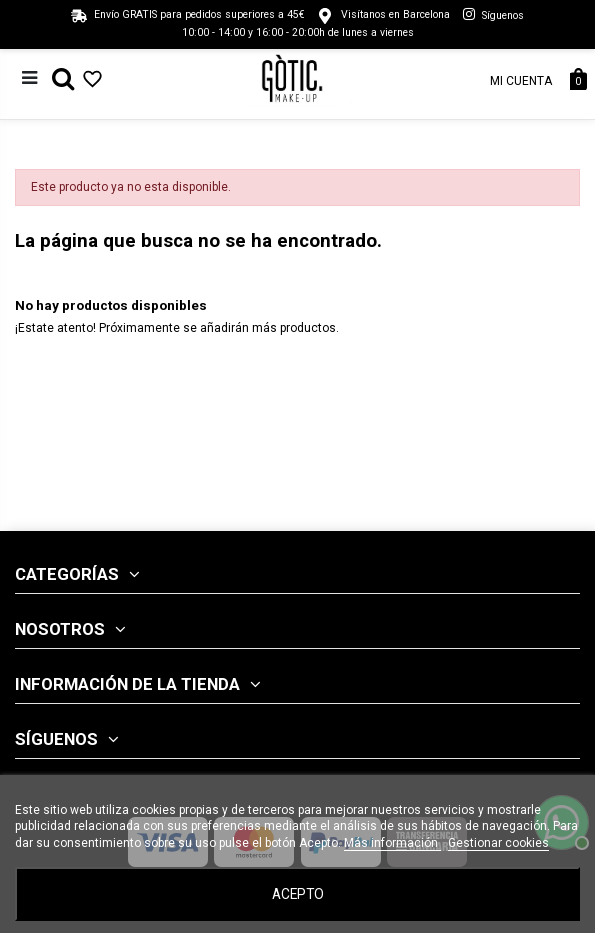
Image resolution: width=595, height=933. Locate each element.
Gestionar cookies (498, 843)
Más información (392, 843)
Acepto (298, 894)
